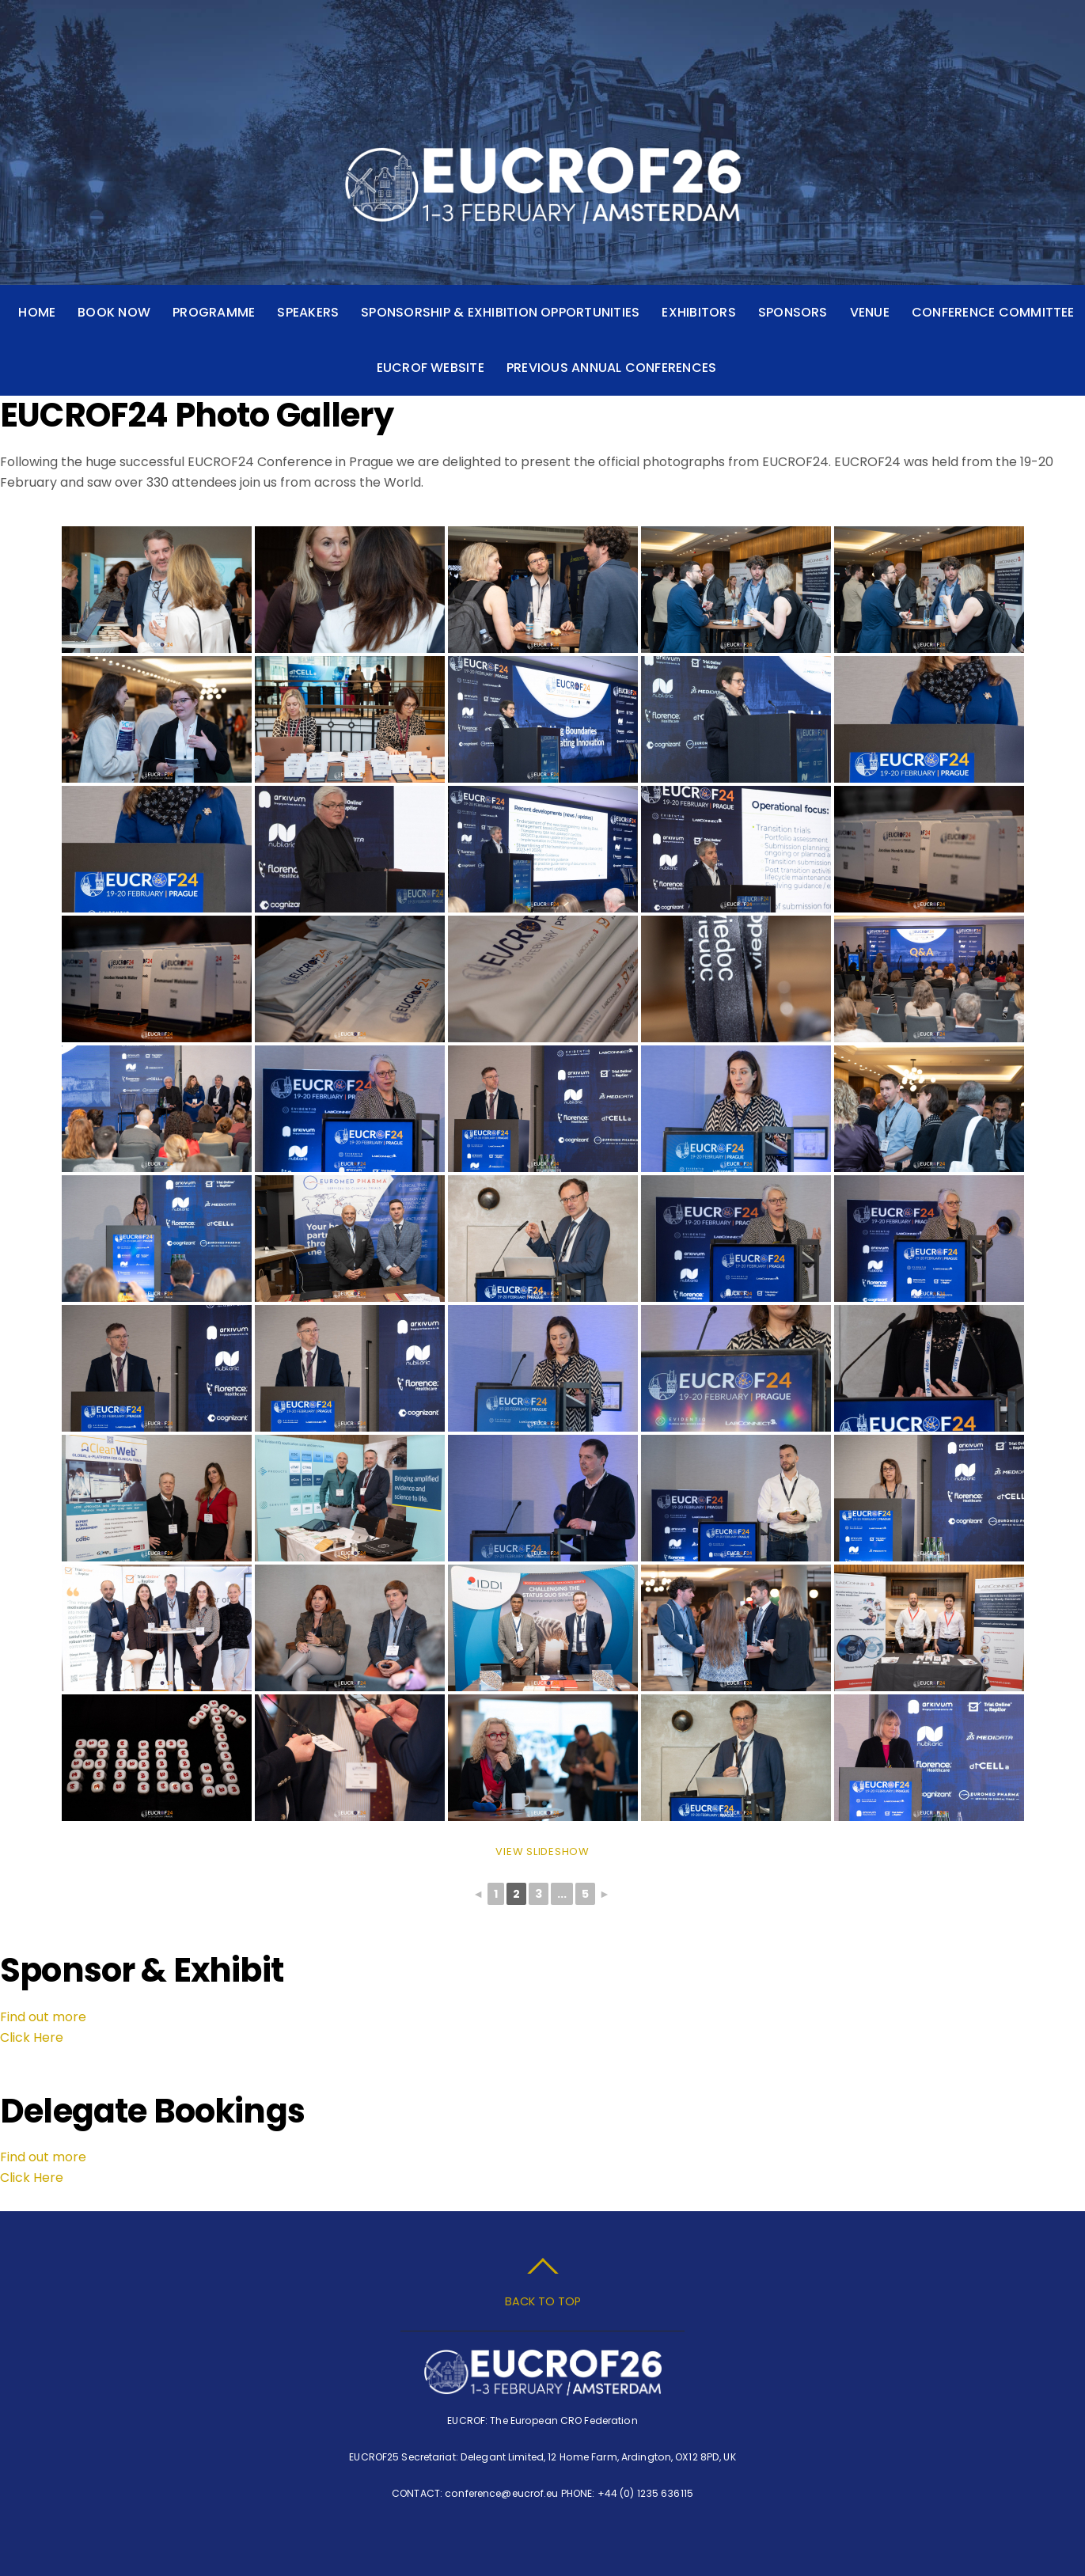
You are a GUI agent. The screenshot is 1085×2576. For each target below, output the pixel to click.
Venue (870, 312)
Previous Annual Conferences (611, 368)
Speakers (308, 312)
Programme (214, 312)
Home (36, 312)
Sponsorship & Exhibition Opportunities (500, 312)
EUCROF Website (430, 368)
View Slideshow (542, 1851)
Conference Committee (993, 312)
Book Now (114, 312)
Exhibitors (698, 312)
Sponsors (793, 312)
